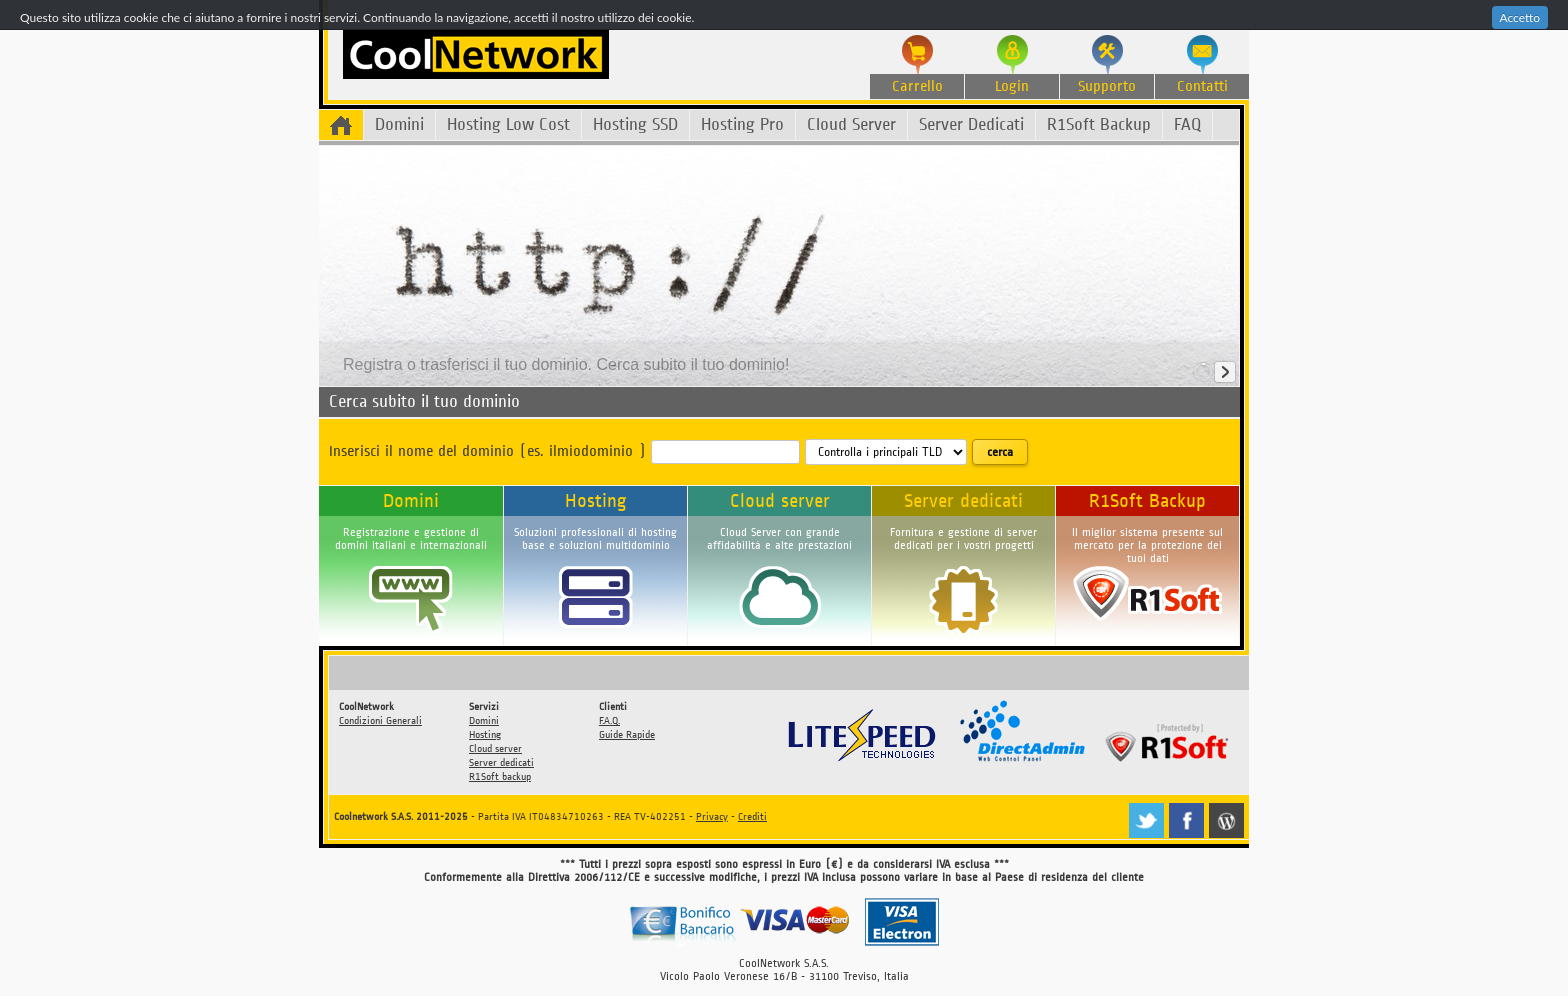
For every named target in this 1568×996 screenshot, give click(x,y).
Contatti (1202, 86)
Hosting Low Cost (508, 124)
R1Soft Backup (1099, 124)
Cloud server (780, 501)
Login (1012, 86)
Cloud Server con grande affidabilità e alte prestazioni (779, 539)
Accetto (1520, 17)
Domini (399, 124)
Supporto (1107, 86)
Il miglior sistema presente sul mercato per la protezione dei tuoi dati (1147, 545)
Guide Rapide (627, 735)
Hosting (596, 501)
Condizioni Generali (380, 721)
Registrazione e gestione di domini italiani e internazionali (411, 539)
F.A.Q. (609, 721)
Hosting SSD (635, 124)
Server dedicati (963, 501)
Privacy (712, 817)
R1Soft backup (500, 777)
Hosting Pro (742, 124)
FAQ (1187, 124)
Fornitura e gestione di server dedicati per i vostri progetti (963, 539)
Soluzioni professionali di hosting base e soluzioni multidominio (595, 539)
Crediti (752, 817)
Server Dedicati (971, 124)
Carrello (917, 86)
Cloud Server (851, 124)
